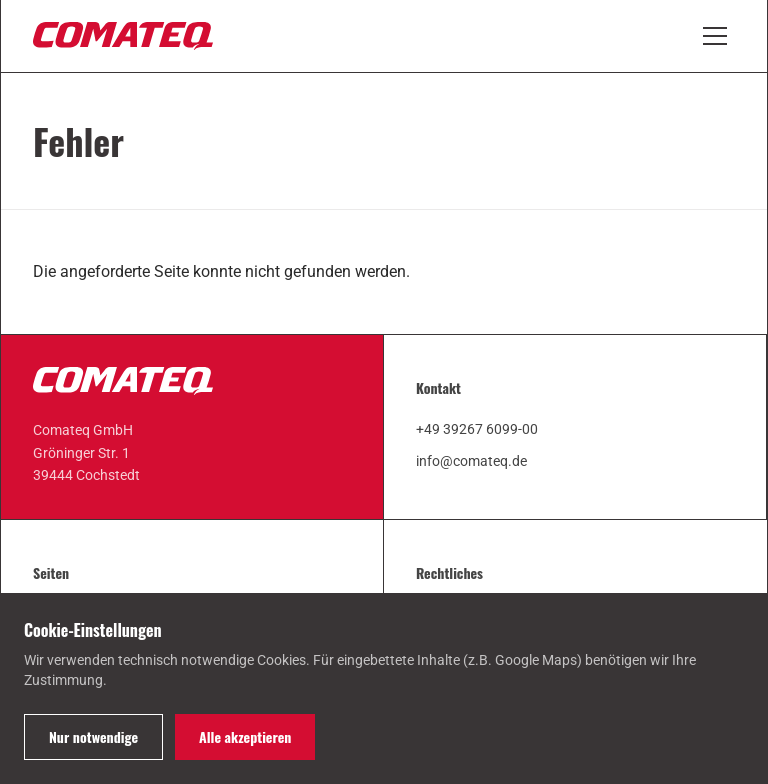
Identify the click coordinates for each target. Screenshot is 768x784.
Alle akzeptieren (245, 736)
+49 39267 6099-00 (477, 429)
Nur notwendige (93, 736)
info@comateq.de (471, 461)
